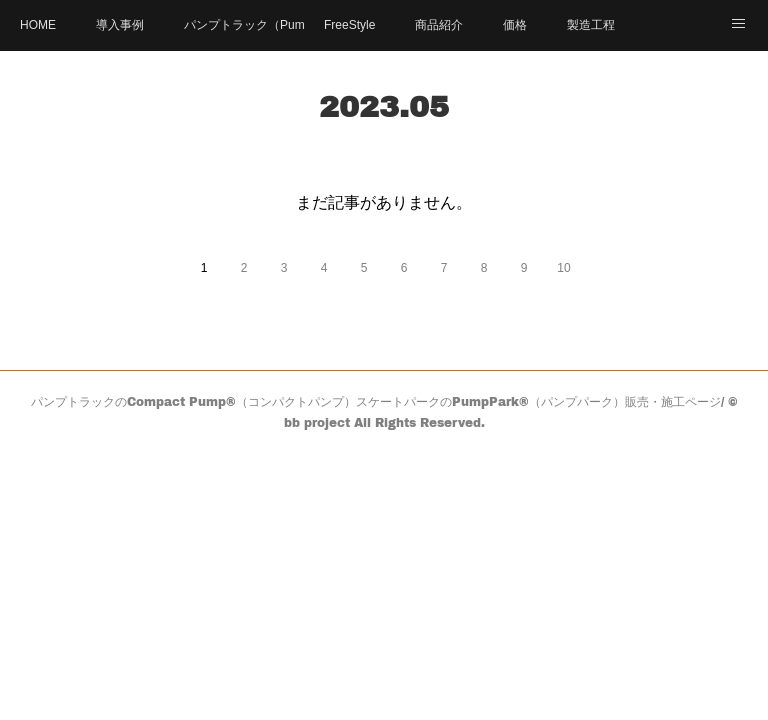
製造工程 (591, 25)
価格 (515, 25)
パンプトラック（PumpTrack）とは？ (244, 25)
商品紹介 (439, 25)
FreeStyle (349, 25)
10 (563, 268)
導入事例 (120, 25)
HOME (38, 25)
